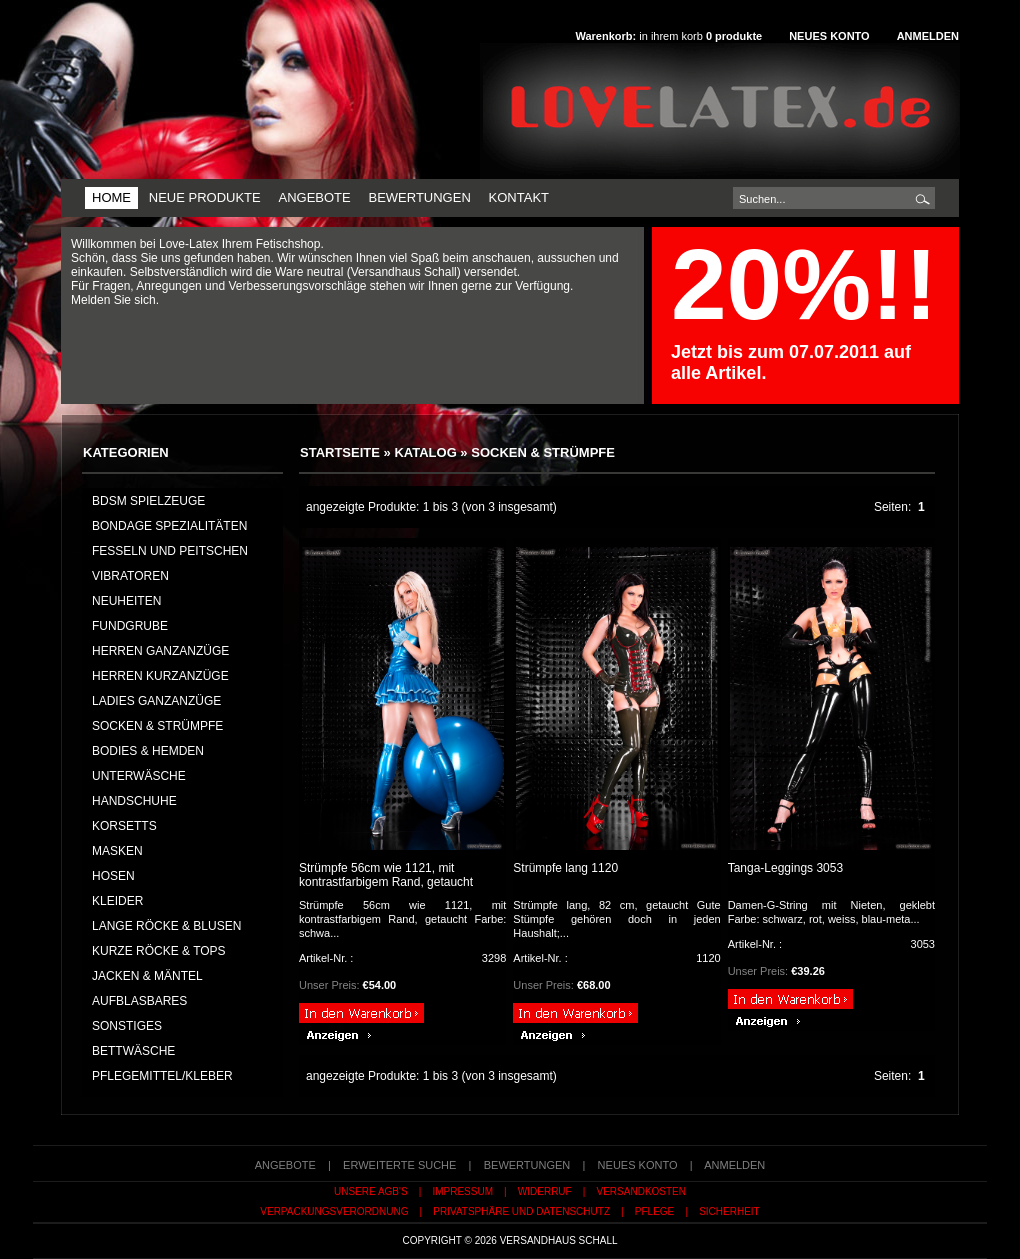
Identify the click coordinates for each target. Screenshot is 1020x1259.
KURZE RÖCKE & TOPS (159, 951)
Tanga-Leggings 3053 (785, 868)
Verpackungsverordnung (334, 1211)
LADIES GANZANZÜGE (156, 701)
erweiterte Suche (399, 1165)
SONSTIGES (127, 1026)
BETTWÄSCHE (133, 1051)
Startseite (340, 452)
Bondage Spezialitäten (169, 526)
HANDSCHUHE (134, 801)
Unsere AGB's (371, 1191)
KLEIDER (117, 901)
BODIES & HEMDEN (148, 751)
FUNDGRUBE (130, 626)
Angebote (314, 197)
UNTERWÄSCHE (139, 776)
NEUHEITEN (126, 601)
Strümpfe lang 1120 (565, 868)
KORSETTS (124, 826)
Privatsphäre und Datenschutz (521, 1211)
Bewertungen (419, 197)
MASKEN (117, 851)
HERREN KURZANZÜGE (160, 676)
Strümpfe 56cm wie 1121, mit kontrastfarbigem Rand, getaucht (386, 875)
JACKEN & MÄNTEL (147, 976)
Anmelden (928, 36)
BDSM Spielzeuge (148, 501)
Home (111, 197)
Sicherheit (729, 1211)
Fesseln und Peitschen (170, 551)
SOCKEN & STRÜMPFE (543, 452)
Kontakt (519, 197)
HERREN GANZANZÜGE (160, 651)
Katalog (425, 452)
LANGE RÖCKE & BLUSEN (166, 926)
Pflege (654, 1211)
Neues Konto (829, 36)
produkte (734, 36)
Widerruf (545, 1191)
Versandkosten (641, 1191)
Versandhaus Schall (559, 1240)
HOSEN (113, 876)
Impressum (462, 1191)
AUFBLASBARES (139, 1001)
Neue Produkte (205, 197)
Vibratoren (130, 576)
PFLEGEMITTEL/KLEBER (162, 1076)
